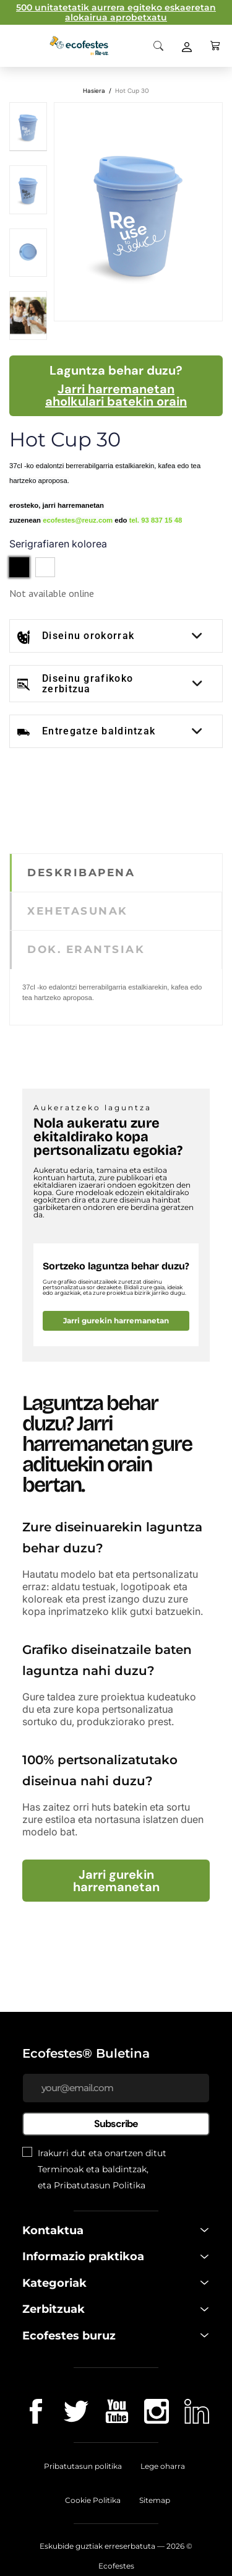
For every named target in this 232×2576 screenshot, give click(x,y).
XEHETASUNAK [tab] (77, 911)
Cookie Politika (93, 2500)
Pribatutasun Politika (99, 2185)
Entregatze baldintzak (98, 731)
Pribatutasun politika (83, 2466)
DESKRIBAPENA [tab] (81, 872)
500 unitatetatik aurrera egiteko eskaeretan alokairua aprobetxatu (116, 12)
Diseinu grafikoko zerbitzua (87, 683)
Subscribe (116, 2123)
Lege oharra (162, 2466)
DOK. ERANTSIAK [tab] (86, 949)
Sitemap (154, 2500)
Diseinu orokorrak (88, 636)
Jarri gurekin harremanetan (116, 1320)
